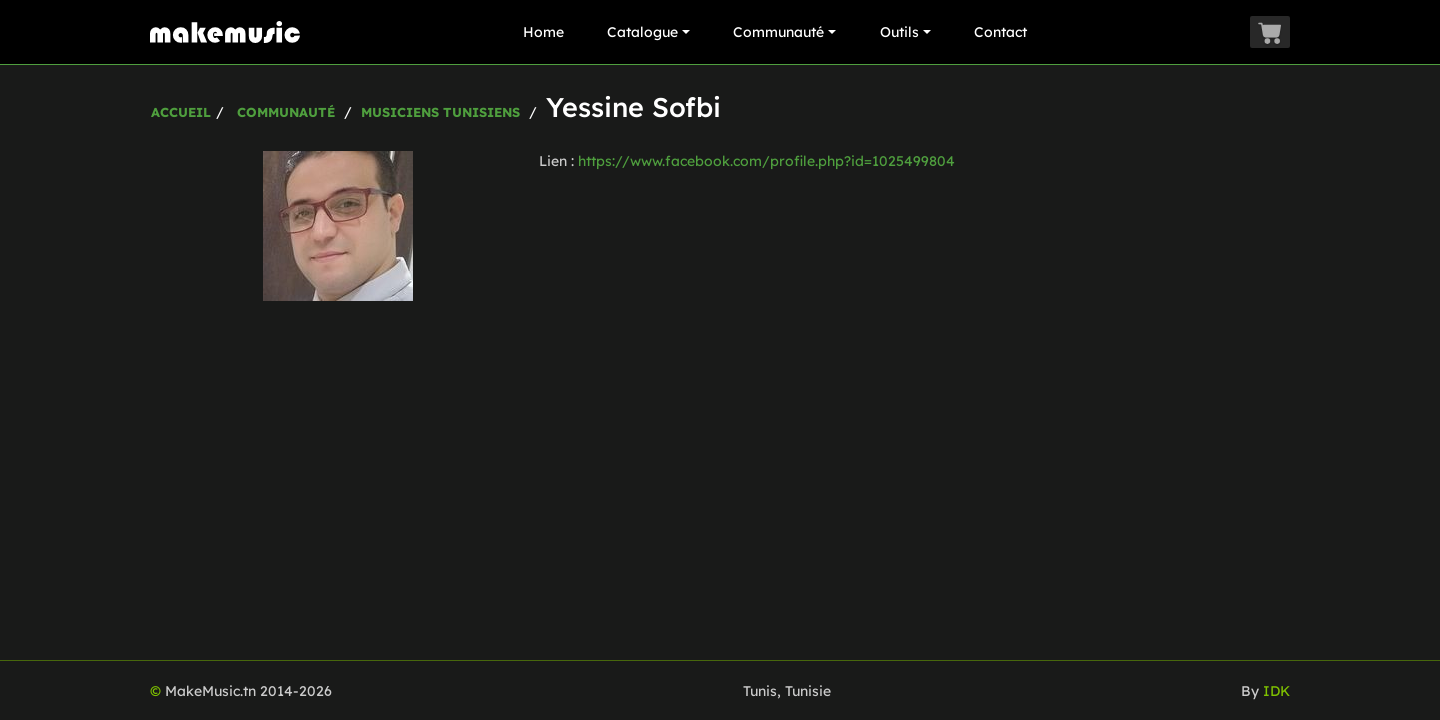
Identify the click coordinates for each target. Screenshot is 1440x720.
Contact (1000, 32)
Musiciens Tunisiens (440, 112)
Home (543, 32)
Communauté (784, 32)
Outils (905, 32)
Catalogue (648, 32)
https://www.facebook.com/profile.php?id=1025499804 (766, 161)
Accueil (181, 112)
